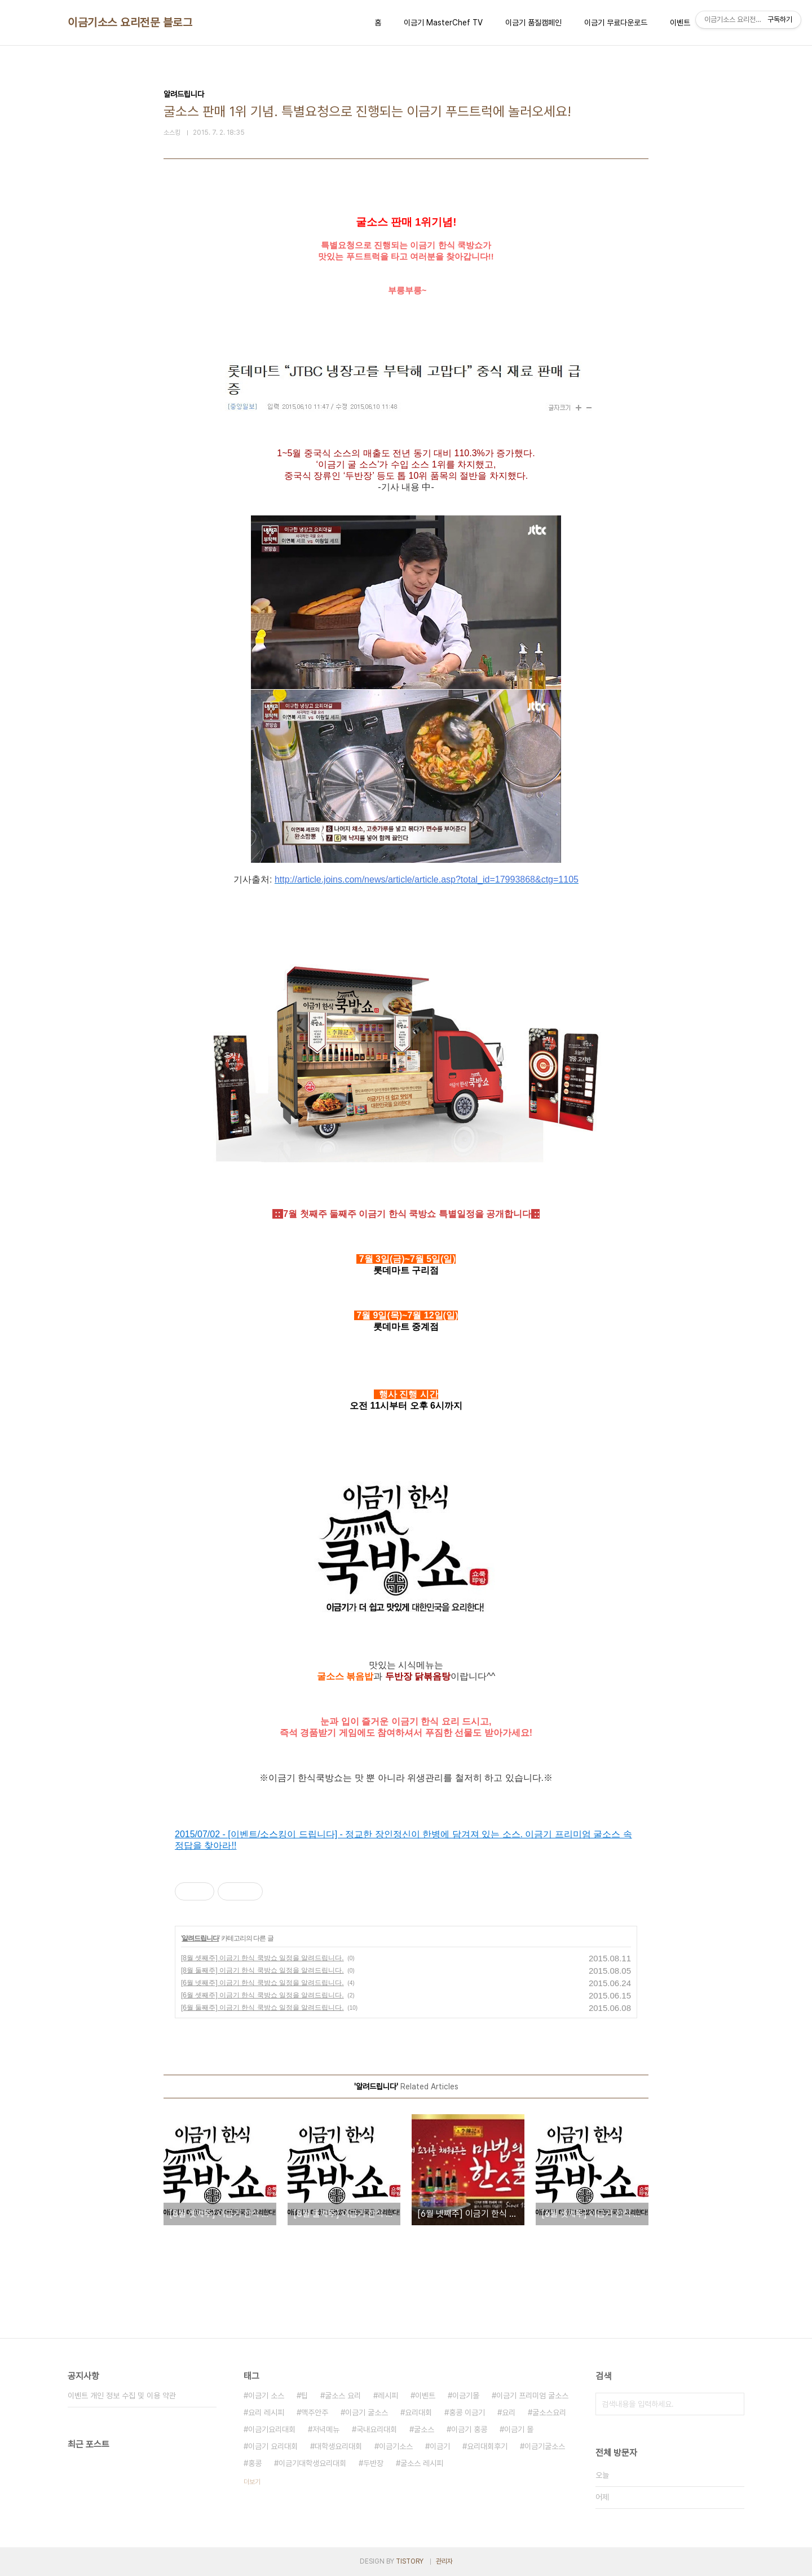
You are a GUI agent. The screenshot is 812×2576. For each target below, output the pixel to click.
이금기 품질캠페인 (533, 22)
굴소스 (424, 2429)
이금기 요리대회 (273, 2446)
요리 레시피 (266, 2412)
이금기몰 (465, 2395)
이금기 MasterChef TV (443, 22)
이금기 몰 (518, 2429)
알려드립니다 (200, 1938)
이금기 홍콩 (469, 2429)
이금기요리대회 (271, 2429)
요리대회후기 (487, 2446)
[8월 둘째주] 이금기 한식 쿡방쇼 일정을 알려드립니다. (262, 1970)
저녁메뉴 (325, 2429)
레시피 (388, 2395)
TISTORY (409, 2561)
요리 (508, 2412)
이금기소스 (396, 2446)
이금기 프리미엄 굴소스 (532, 2395)
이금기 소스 (266, 2395)
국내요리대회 (376, 2429)
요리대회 (418, 2412)
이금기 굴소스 (366, 2412)
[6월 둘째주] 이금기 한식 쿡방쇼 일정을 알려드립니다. (262, 2008)
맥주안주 (314, 2412)
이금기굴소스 (544, 2446)
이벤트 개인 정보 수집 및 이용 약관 (122, 2395)
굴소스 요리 (343, 2395)
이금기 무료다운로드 (615, 22)
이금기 (440, 2446)
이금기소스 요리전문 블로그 (130, 22)
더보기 (252, 2482)
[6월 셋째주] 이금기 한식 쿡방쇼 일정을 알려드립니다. (262, 1995)
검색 (733, 2404)
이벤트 (680, 22)
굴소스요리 (549, 2412)
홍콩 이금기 (467, 2412)
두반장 (373, 2463)
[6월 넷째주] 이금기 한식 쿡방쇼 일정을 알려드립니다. (262, 1983)
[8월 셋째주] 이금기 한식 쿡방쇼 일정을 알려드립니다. (262, 1958)
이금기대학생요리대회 (312, 2463)
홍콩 (255, 2463)
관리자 (444, 2561)
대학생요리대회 (338, 2446)
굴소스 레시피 (421, 2463)
